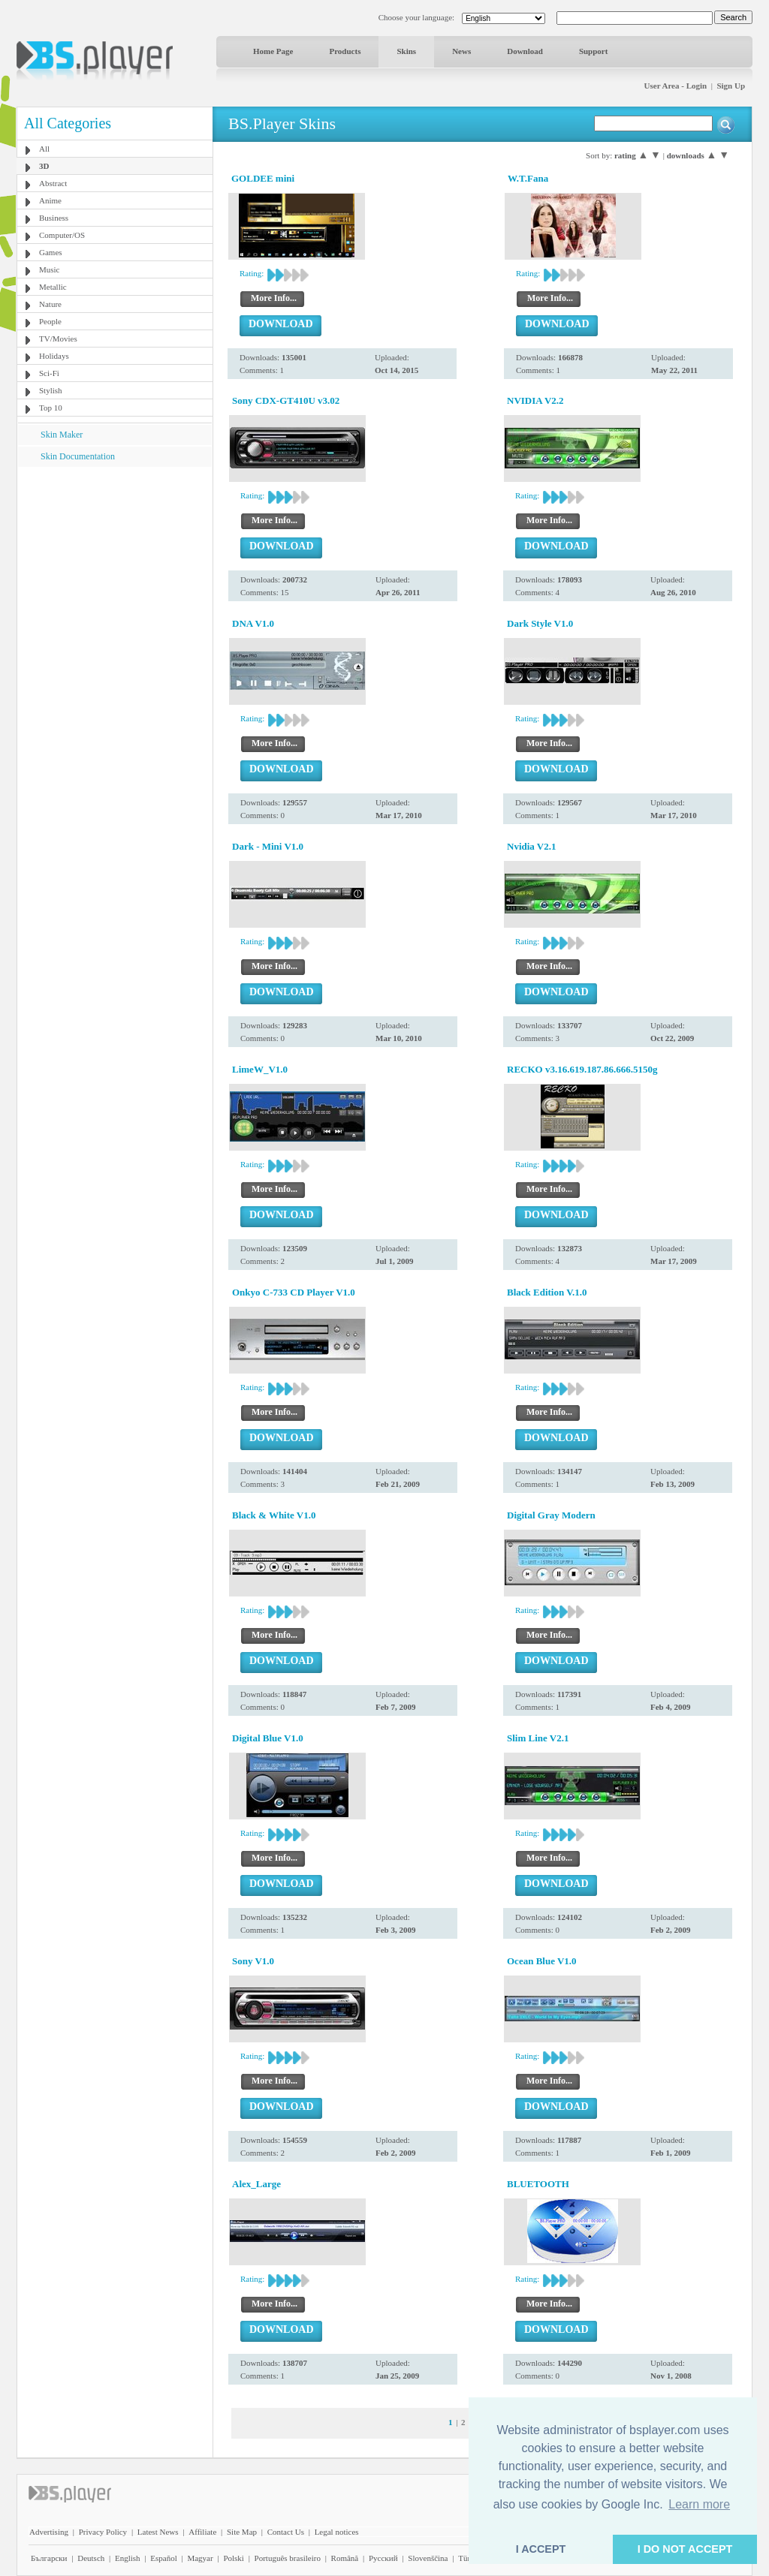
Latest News (158, 2531)
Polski (233, 2557)
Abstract (53, 183)
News (461, 51)
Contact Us (285, 2531)
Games (50, 252)
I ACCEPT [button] (541, 2549)
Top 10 (50, 407)
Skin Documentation (78, 456)
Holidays (54, 355)
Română (345, 2557)
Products (344, 51)
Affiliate (202, 2531)
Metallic (53, 286)
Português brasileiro (288, 2557)
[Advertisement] (115, 561)
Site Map (242, 2531)
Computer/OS (62, 234)
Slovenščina (428, 2557)
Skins (406, 51)
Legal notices (337, 2531)
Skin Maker (62, 434)
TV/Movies (58, 338)
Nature (50, 303)
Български (49, 2557)
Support (593, 51)
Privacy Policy (103, 2531)
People (50, 321)
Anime (50, 200)
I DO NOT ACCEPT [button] (685, 2549)
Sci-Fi (49, 373)
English (127, 2557)
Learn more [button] (699, 2504)
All (44, 148)
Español (163, 2557)
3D (44, 165)
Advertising (48, 2531)
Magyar (200, 2557)
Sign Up (730, 85)
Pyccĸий (383, 2557)
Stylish (50, 390)
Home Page (273, 51)
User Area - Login (675, 85)
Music (49, 269)
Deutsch (90, 2557)
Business (53, 217)
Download (525, 51)
